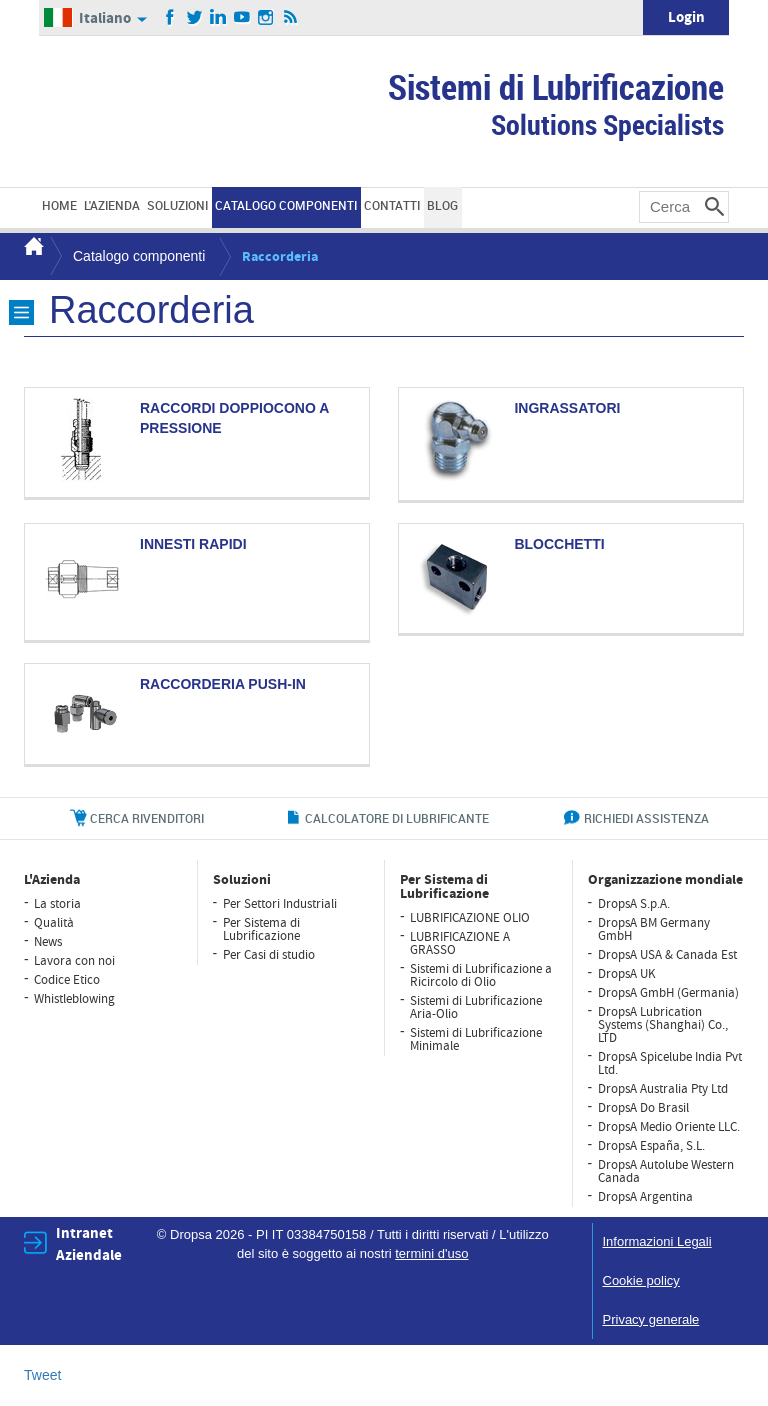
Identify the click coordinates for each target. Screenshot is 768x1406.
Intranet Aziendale (89, 1244)
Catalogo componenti (139, 256)
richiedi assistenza (646, 818)
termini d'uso (431, 1253)
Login (686, 17)
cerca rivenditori (147, 818)
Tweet (42, 1375)
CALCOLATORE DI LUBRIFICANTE (397, 818)
